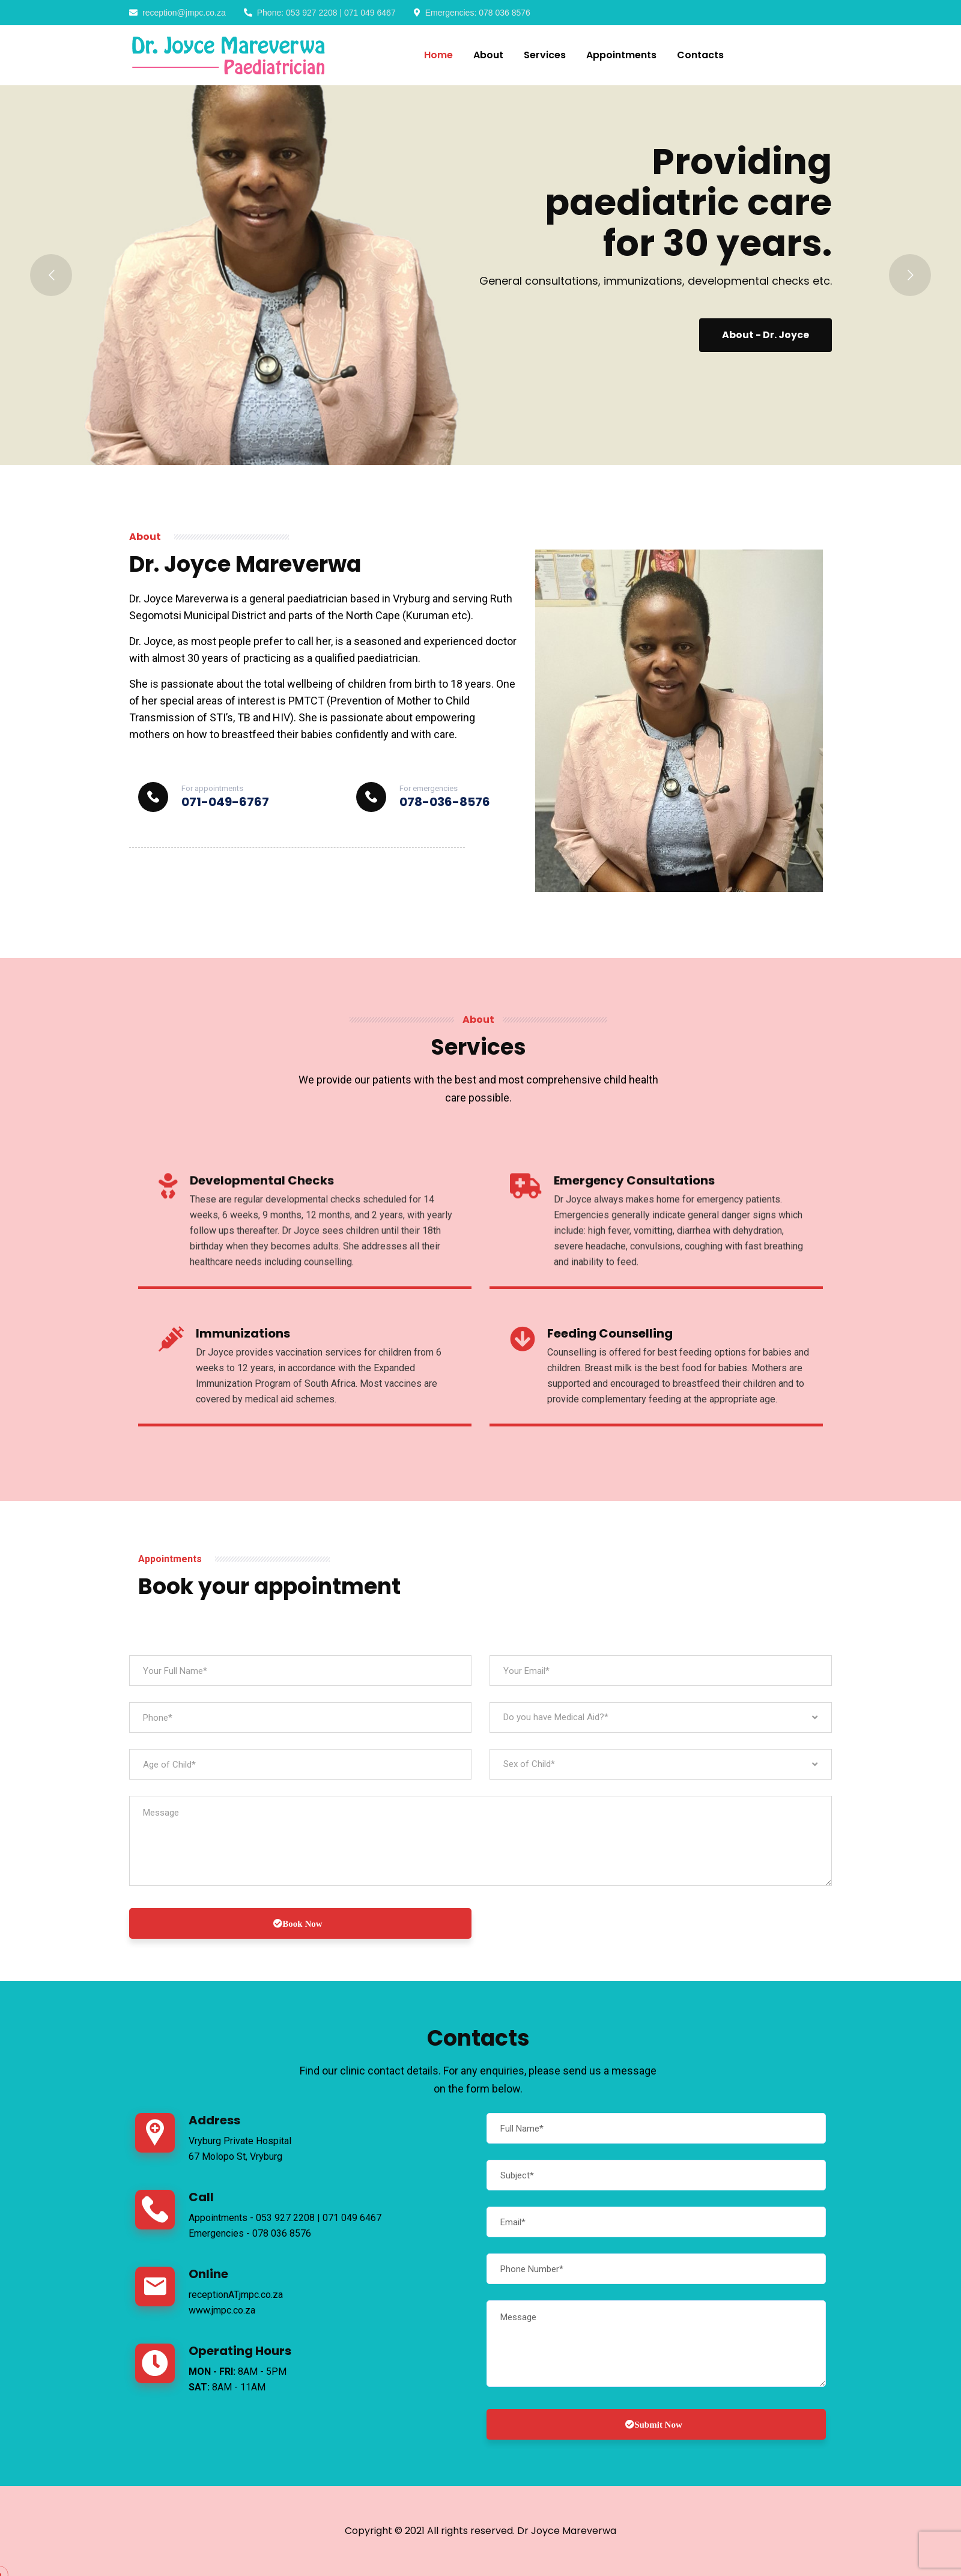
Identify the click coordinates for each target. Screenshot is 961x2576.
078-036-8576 (444, 801)
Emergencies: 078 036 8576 (472, 12)
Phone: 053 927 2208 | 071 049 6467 (320, 12)
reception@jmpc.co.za (177, 12)
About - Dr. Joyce (760, 335)
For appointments (212, 788)
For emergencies (428, 788)
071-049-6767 (225, 801)
